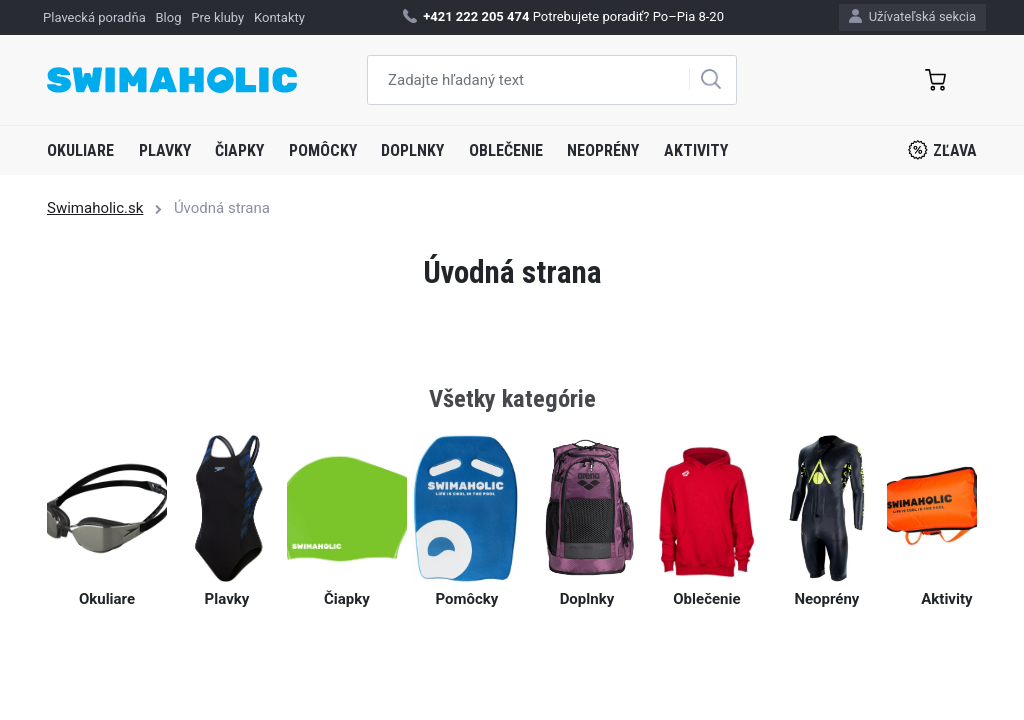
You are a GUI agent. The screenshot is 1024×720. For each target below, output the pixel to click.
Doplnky (412, 150)
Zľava (942, 150)
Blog (169, 17)
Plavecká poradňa (94, 17)
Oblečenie (506, 150)
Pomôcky (323, 150)
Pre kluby (217, 17)
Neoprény (603, 150)
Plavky (165, 150)
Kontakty (279, 17)
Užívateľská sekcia (912, 16)
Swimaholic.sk (95, 208)
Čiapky (239, 150)
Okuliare (80, 150)
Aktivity (696, 150)
